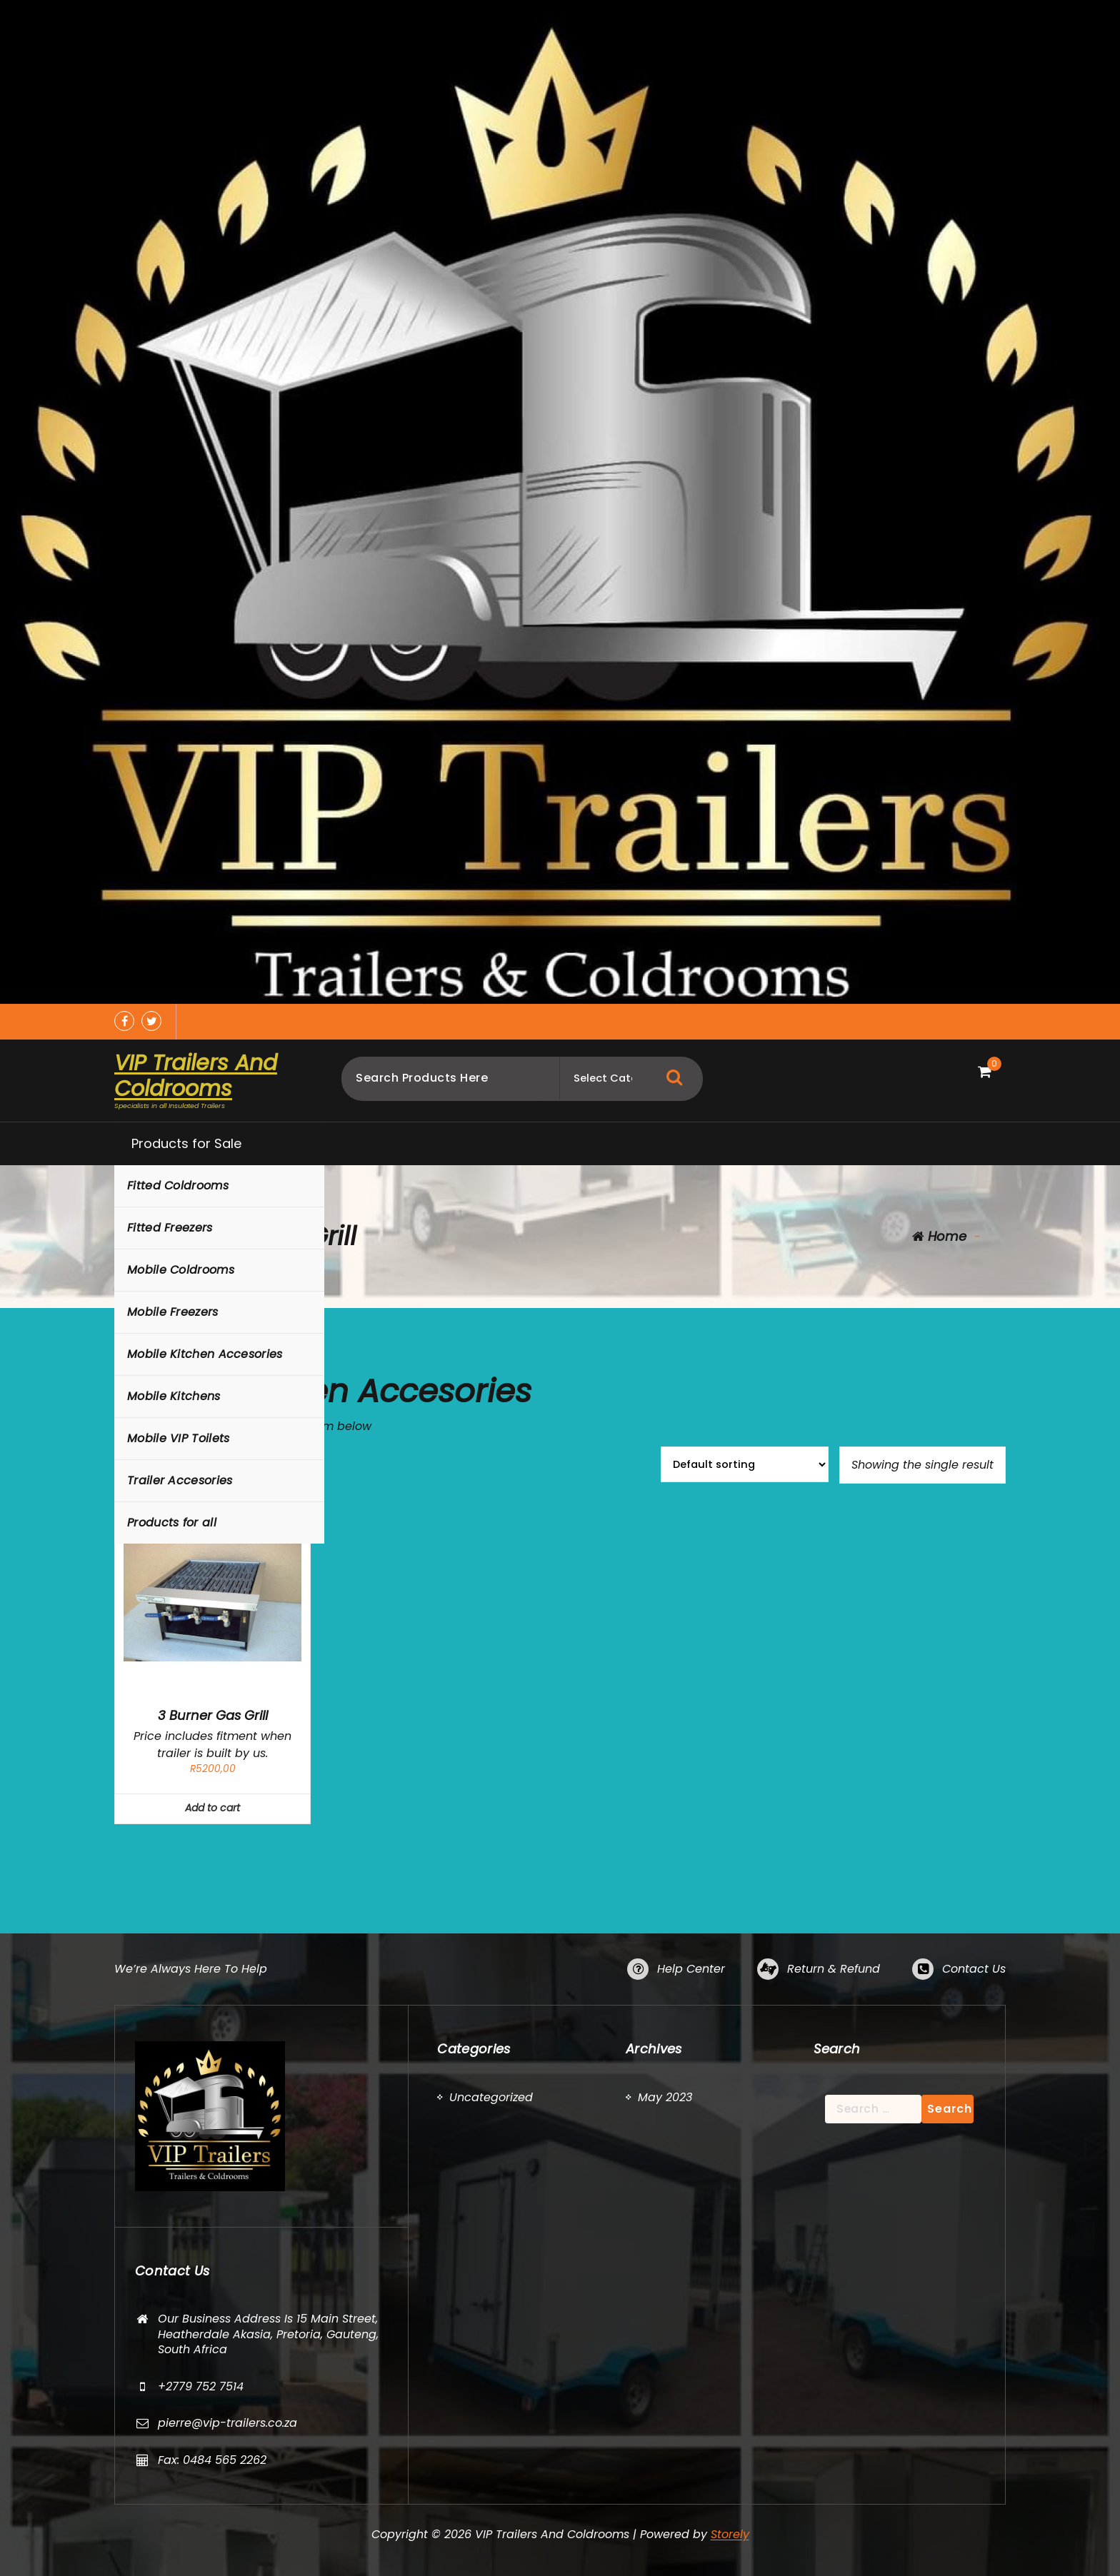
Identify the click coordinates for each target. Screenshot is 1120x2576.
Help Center (691, 1969)
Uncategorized (491, 2097)
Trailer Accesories (179, 1480)
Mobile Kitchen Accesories (205, 1354)
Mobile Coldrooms (180, 1270)
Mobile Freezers (173, 1312)
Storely (730, 2534)
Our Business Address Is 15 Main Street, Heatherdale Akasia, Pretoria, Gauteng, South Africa (268, 2334)
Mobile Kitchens (174, 1396)
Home (939, 1236)
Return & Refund (833, 1969)
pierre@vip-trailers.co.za (227, 2423)
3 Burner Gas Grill (213, 1716)
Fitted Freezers (170, 1227)
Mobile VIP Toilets (178, 1438)
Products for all (171, 1522)
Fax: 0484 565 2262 (212, 2460)
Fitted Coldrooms (178, 1185)
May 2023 (665, 2097)
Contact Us (974, 1969)
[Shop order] (745, 1464)
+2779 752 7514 (201, 2386)
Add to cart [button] (212, 1808)
